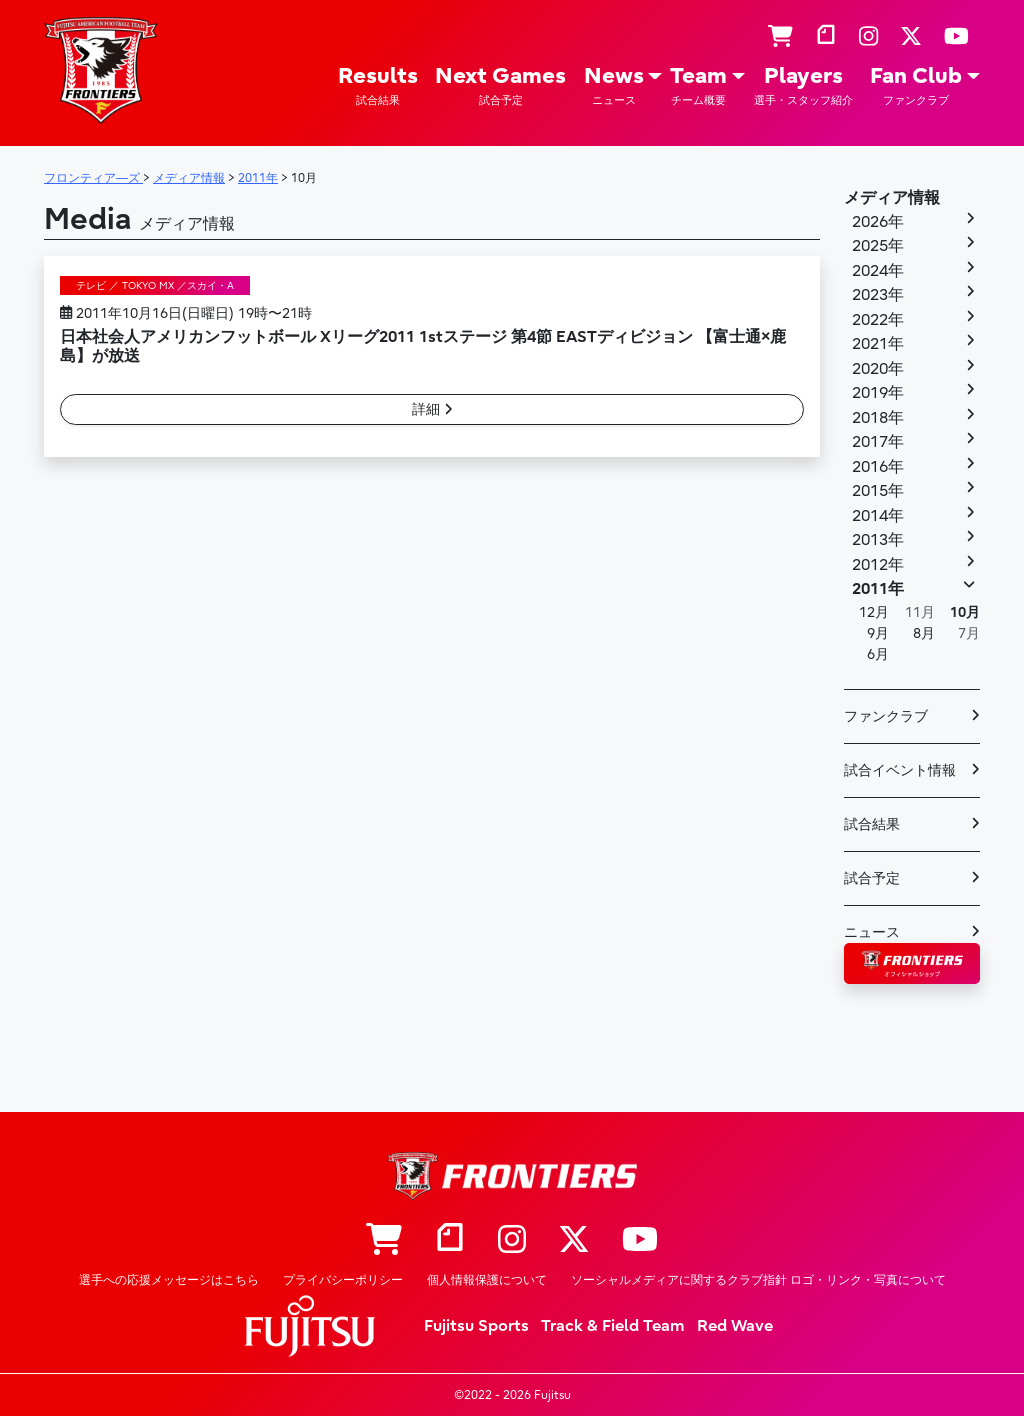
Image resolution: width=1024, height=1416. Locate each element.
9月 (878, 633)
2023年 (878, 295)
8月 (924, 633)
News (614, 85)
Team (698, 85)
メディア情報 (892, 198)
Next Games (500, 85)
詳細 (432, 409)
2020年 (878, 369)
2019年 (878, 393)
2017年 (878, 442)
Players (803, 85)
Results (378, 85)
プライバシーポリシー (343, 1280)
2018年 (878, 418)
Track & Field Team (613, 1326)
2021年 (878, 344)
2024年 (878, 271)
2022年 (878, 320)
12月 (874, 612)
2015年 (878, 491)
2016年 (878, 467)
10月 (965, 612)
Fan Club (916, 85)
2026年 (878, 222)
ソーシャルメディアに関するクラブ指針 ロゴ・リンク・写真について (758, 1280)
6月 (878, 654)
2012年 (878, 565)
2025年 (878, 246)
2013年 (878, 540)
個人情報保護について (487, 1280)
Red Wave (735, 1326)
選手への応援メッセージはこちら (169, 1280)
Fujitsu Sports (476, 1326)
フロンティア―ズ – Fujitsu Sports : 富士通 (101, 70)
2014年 (878, 516)
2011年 (878, 589)
